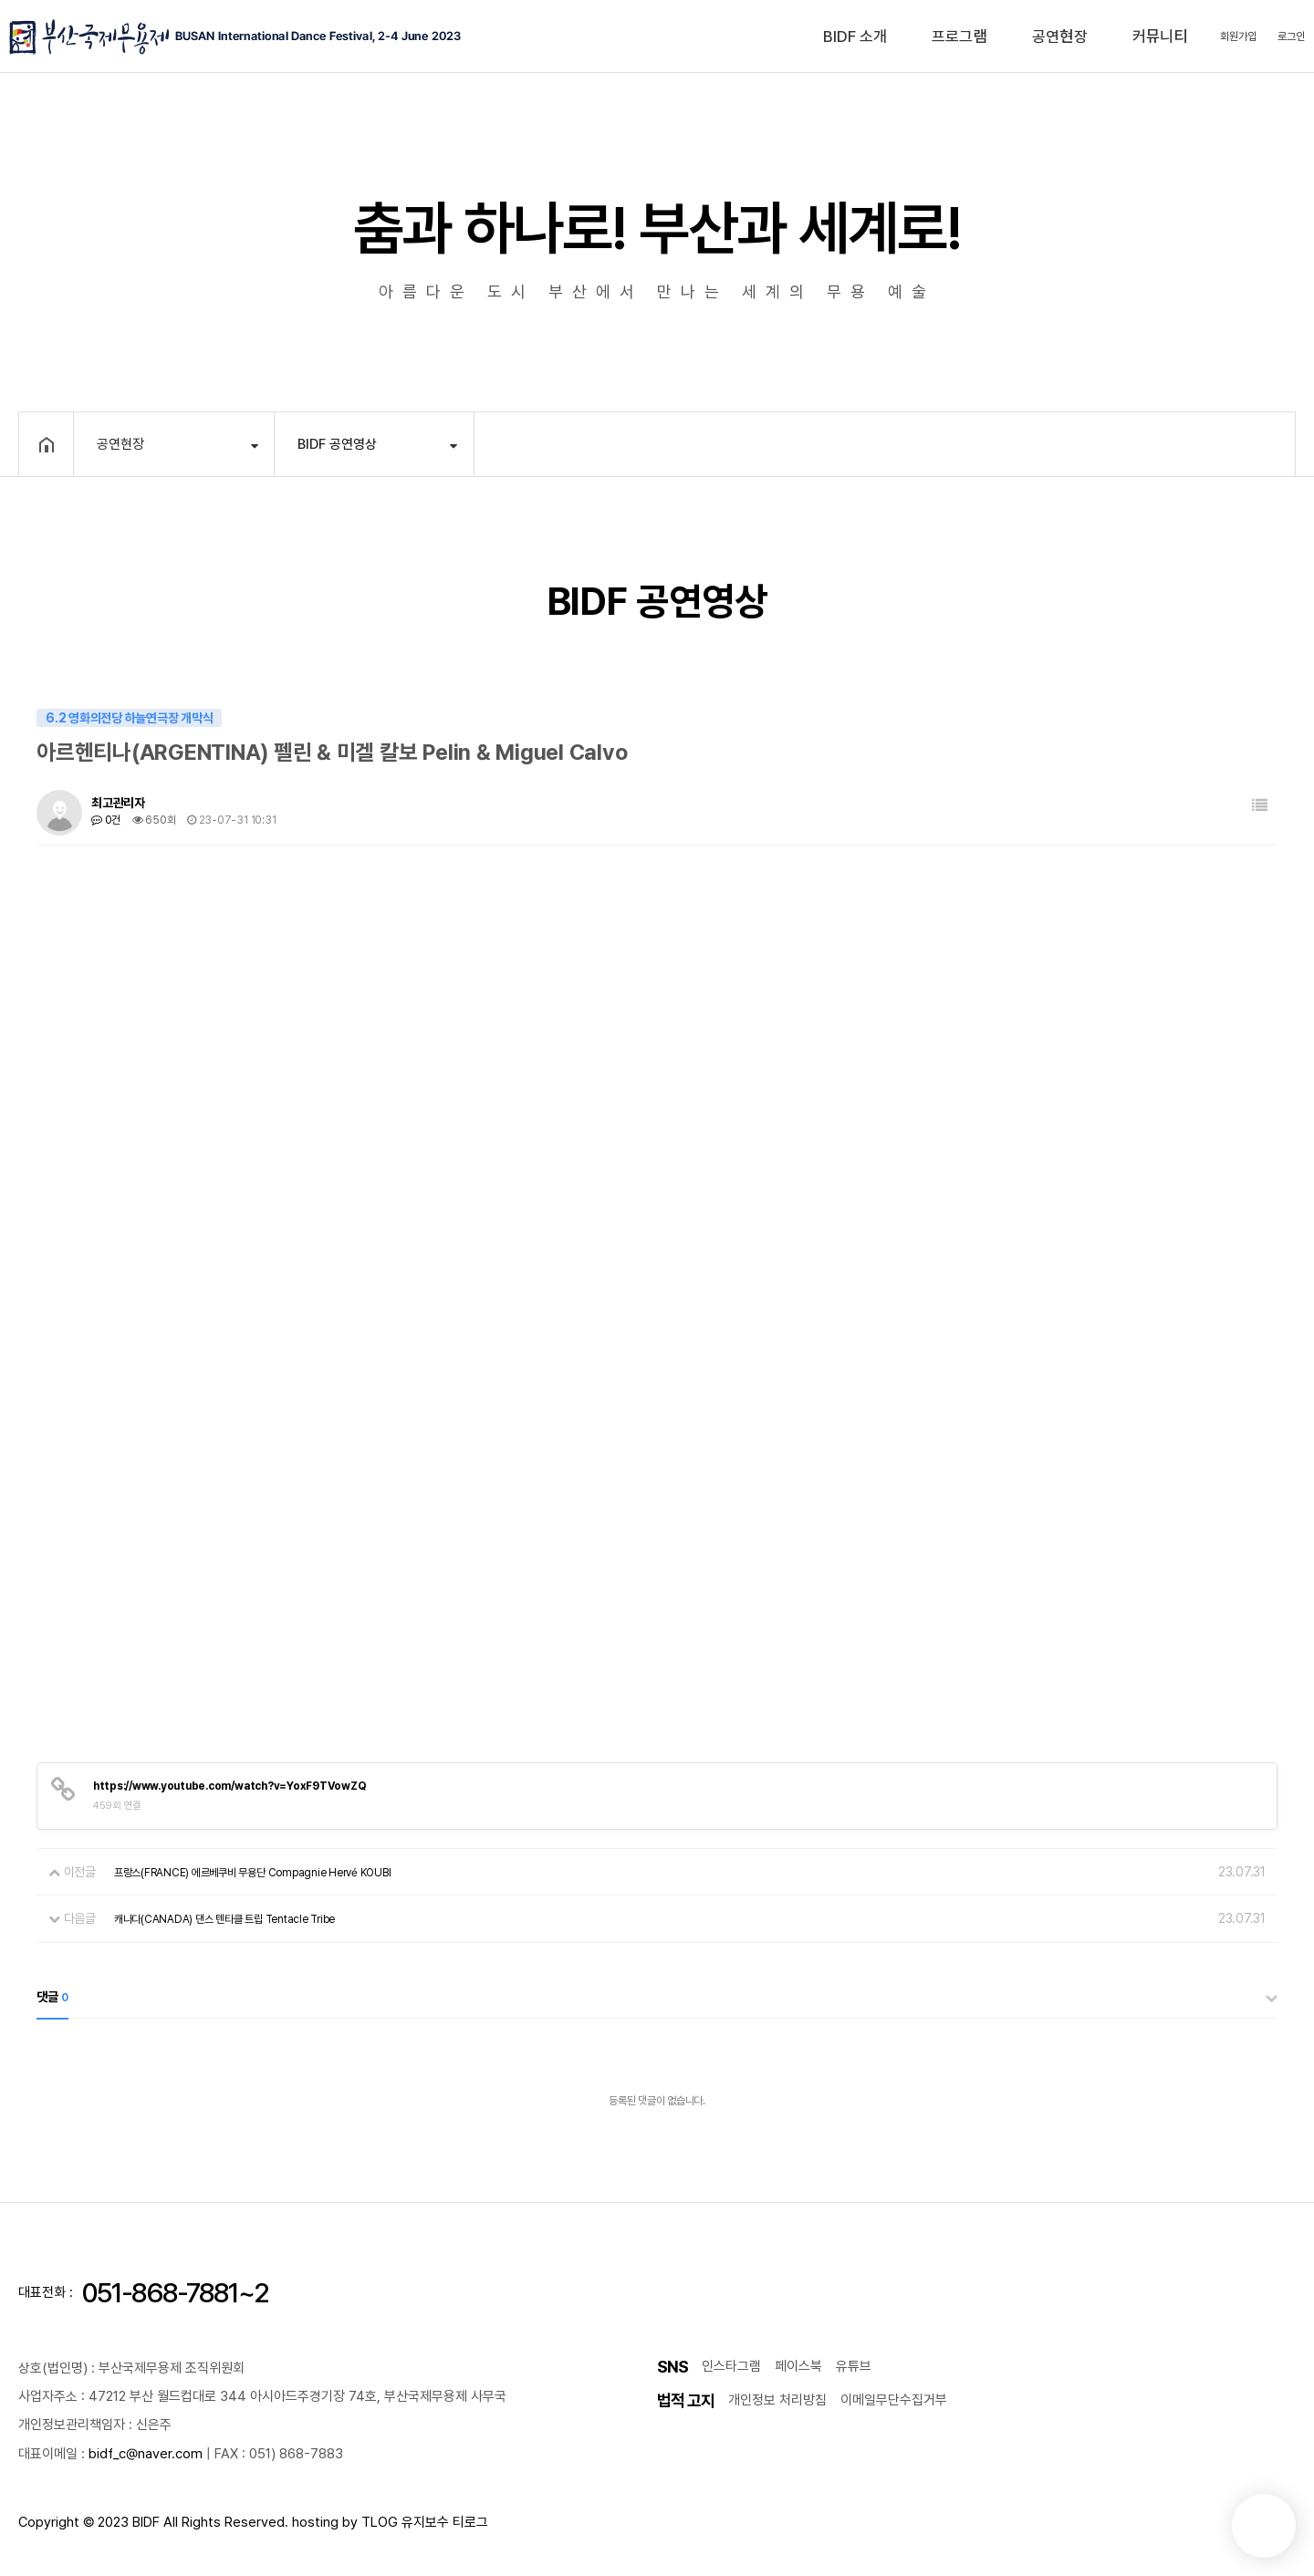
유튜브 (853, 2366)
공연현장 (1060, 36)
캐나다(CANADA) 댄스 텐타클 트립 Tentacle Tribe (224, 1919)
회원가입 (1238, 36)
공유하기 (1253, 442)
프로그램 (959, 36)
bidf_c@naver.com (146, 2454)
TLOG (379, 2522)
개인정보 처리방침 (777, 2400)
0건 (105, 820)
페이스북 (798, 2366)
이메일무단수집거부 (893, 2400)
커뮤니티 (1160, 36)
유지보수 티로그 (445, 2522)
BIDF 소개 (855, 36)
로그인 (1291, 36)
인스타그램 (731, 2366)
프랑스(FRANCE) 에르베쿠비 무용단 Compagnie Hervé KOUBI (252, 1872)
